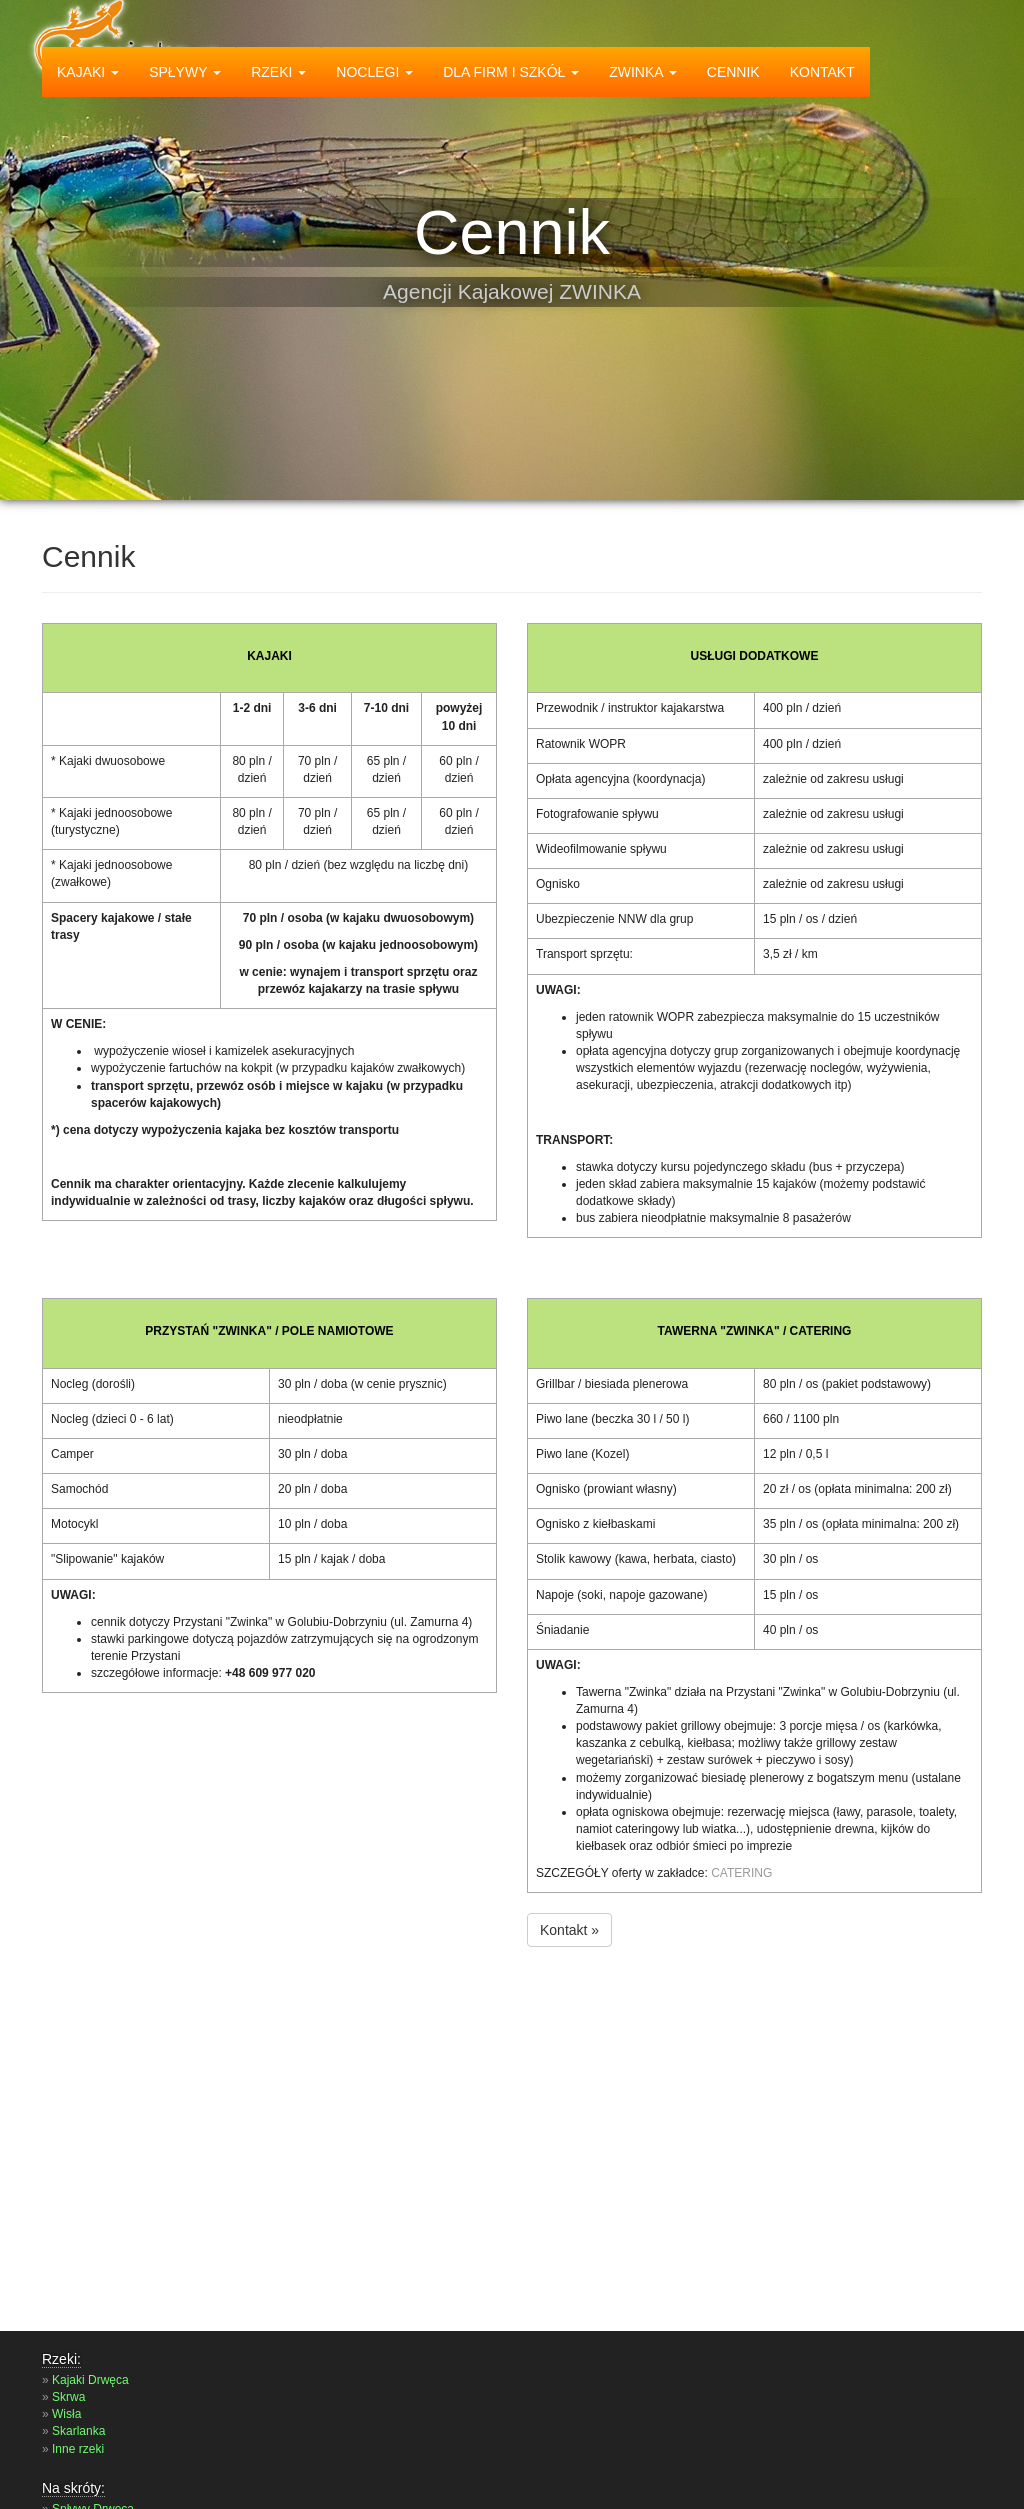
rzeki (278, 72)
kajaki (88, 72)
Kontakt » (569, 1930)
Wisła (66, 2414)
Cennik (733, 72)
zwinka (643, 72)
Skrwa (68, 2397)
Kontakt (822, 72)
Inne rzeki (78, 2449)
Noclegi (374, 72)
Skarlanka (78, 2431)
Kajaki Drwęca (90, 2380)
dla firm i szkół (511, 72)
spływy (185, 72)
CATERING (741, 1873)
